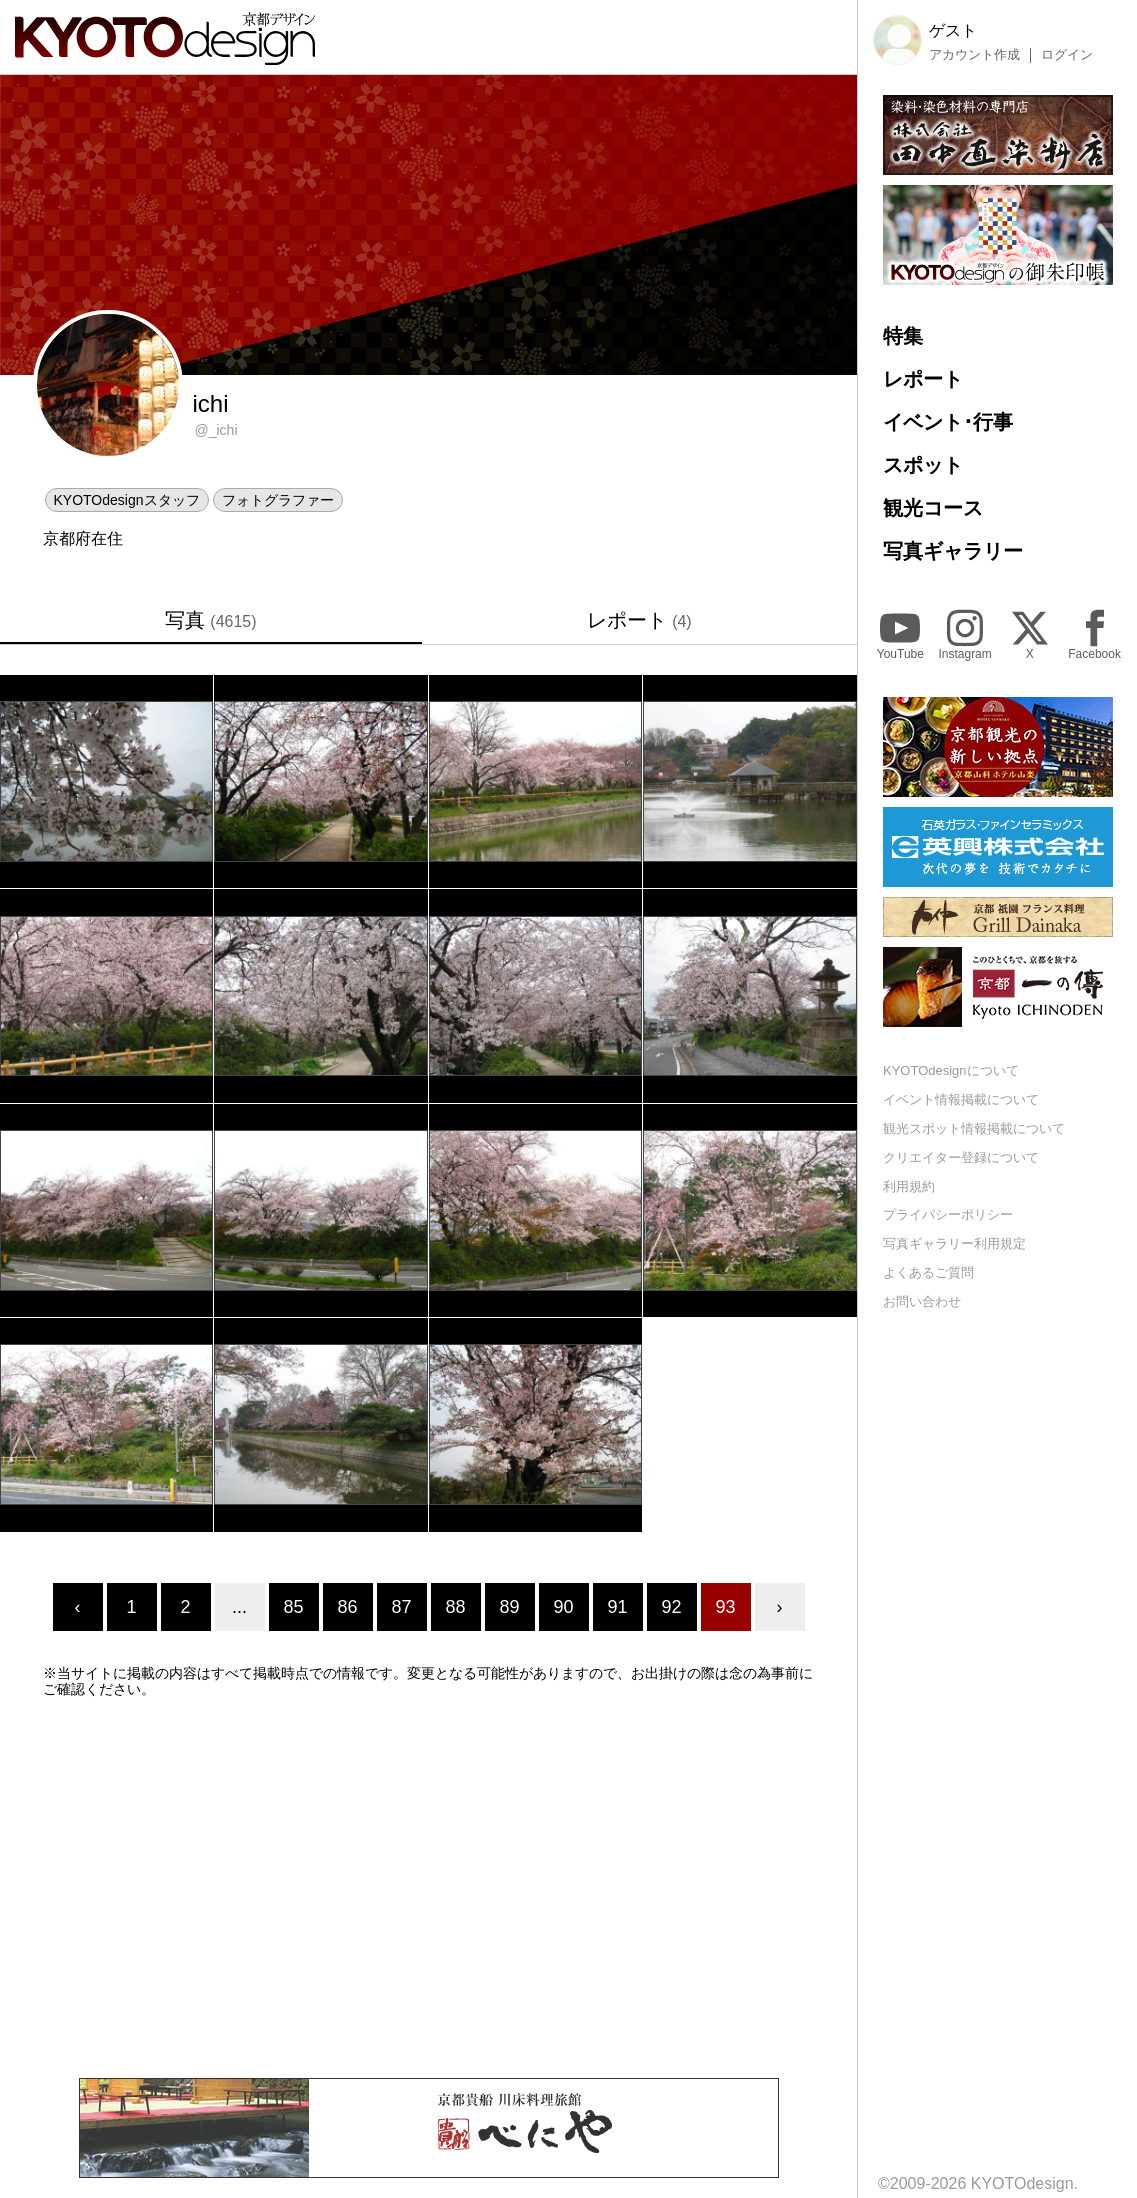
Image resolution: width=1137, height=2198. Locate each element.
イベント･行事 (948, 422)
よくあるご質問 (928, 1272)
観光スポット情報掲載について (974, 1128)
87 (401, 1607)
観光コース (933, 508)
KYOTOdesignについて (951, 1070)
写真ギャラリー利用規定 (954, 1243)
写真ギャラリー (953, 551)
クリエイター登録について (961, 1157)
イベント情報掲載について (961, 1099)
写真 (210, 620)
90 (563, 1607)
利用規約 (909, 1186)
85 (293, 1607)
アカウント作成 (974, 55)
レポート (639, 620)
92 (671, 1607)
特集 (903, 336)
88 (455, 1607)
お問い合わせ (922, 1301)
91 (617, 1607)
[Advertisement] (429, 1888)
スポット (923, 465)
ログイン (1067, 55)
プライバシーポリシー (948, 1214)
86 (347, 1607)
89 (509, 1607)
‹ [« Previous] (78, 1607)
